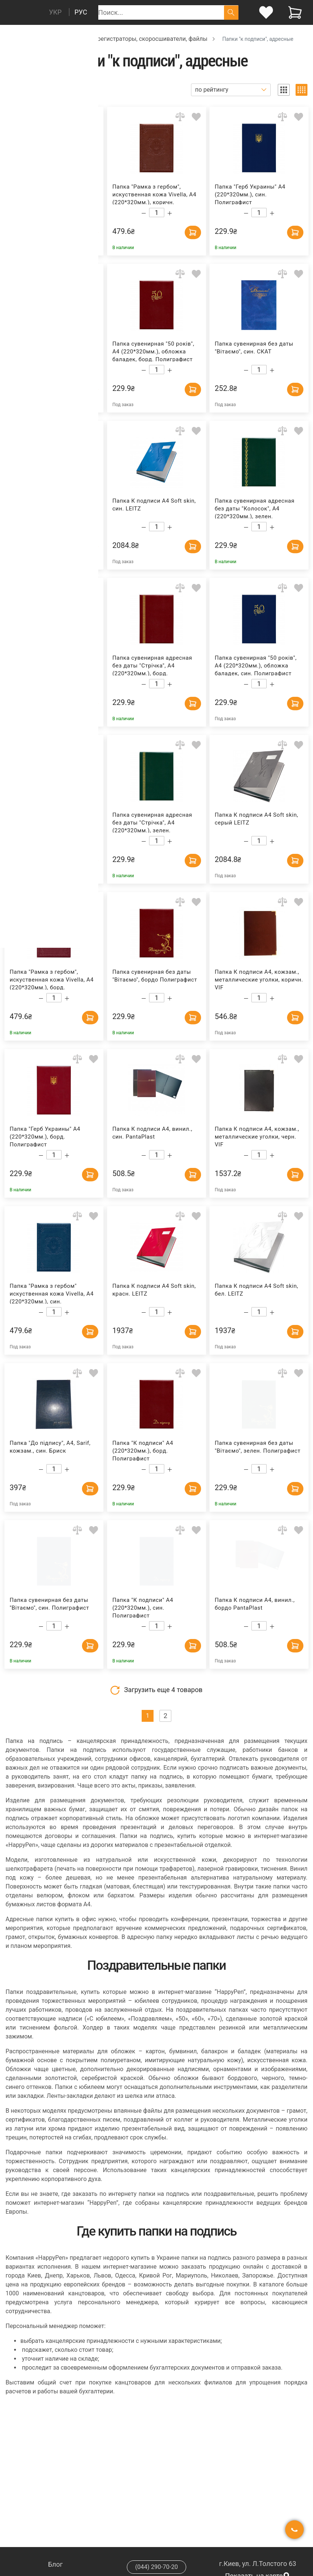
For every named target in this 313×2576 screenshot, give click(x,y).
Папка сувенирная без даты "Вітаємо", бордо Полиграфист (154, 976)
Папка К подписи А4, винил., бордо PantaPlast (255, 1604)
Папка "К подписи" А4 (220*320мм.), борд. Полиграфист (142, 1450)
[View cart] (295, 12)
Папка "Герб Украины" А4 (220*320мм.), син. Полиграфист (250, 194)
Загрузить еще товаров (156, 1690)
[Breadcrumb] (9, 38)
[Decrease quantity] (41, 213)
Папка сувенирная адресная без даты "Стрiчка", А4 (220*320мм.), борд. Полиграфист (152, 665)
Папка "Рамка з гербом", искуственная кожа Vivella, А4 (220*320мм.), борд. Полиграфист (52, 979)
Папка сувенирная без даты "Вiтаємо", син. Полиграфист (49, 1604)
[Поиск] (231, 12)
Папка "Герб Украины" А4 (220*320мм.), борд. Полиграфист (45, 1136)
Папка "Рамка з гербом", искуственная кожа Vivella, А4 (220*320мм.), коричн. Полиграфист (154, 194)
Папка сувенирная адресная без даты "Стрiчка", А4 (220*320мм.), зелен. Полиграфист (152, 822)
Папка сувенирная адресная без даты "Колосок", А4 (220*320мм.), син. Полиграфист (49, 665)
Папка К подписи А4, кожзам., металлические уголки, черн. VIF (257, 1136)
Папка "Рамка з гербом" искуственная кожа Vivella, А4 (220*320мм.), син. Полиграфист (52, 1293)
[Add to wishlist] (93, 116)
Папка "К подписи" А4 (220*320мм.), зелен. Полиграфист (40, 822)
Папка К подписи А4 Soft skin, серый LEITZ (256, 819)
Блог (55, 2564)
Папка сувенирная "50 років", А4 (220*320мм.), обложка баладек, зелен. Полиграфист (51, 351)
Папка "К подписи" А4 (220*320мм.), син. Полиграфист (142, 1607)
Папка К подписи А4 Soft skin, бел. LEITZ (256, 1290)
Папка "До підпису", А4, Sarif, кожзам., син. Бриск (50, 1447)
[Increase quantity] (67, 213)
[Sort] (231, 90)
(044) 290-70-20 (156, 2567)
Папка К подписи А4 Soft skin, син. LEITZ (154, 504)
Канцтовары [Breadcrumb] (45, 38)
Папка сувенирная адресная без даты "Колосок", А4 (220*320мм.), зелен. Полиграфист (254, 508)
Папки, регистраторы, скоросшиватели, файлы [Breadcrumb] (142, 38)
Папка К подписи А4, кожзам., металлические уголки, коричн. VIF (259, 979)
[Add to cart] (76, 230)
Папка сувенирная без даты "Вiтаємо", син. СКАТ (254, 347)
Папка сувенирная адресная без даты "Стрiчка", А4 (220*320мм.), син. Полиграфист (49, 194)
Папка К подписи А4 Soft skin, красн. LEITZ (154, 1290)
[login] (266, 12)
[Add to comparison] (77, 116)
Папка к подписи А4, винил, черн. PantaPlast (48, 504)
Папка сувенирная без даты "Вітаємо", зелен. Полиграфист (257, 1447)
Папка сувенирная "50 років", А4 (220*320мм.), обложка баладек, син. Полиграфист (256, 665)
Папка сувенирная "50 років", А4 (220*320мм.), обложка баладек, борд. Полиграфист (153, 351)
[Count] (54, 212)
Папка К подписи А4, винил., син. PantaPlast (152, 1133)
